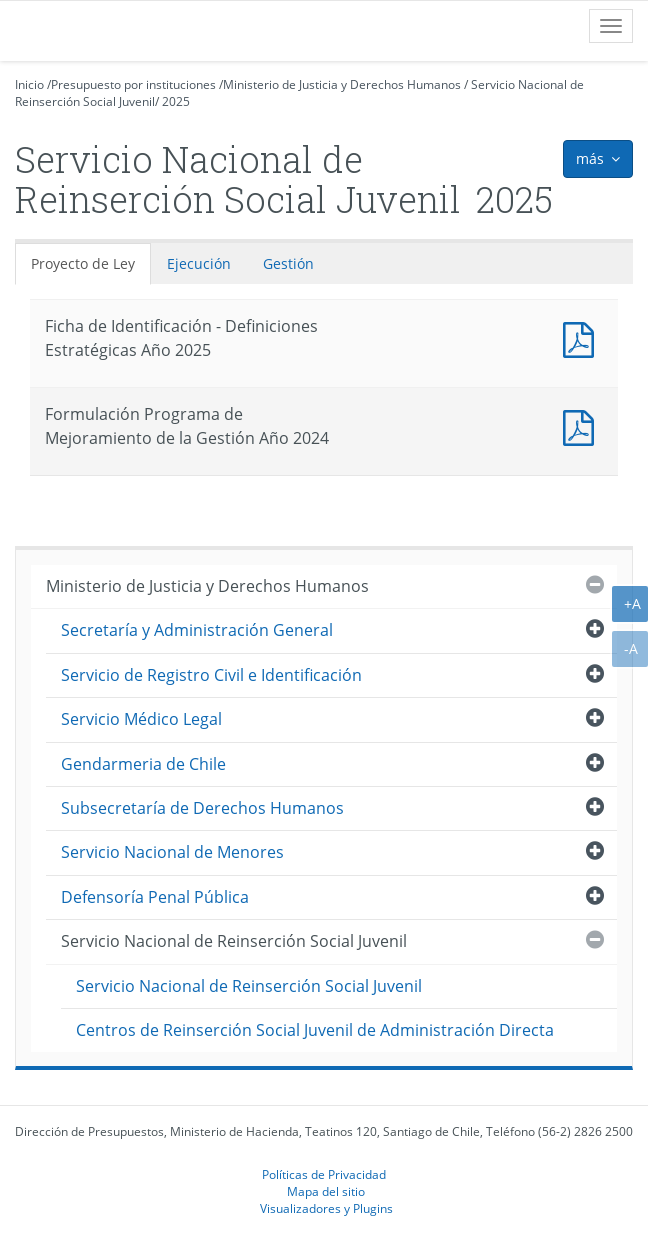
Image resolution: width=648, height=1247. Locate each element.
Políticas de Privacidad (324, 1174)
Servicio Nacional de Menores (172, 852)
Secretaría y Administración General (197, 630)
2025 (176, 101)
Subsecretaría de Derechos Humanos (202, 808)
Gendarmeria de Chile (143, 764)
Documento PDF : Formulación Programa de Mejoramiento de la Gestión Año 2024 (583, 425)
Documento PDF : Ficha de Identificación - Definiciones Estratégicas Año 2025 (583, 337)
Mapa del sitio (326, 1191)
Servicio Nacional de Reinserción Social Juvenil (234, 941)
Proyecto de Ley (83, 263)
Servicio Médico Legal (141, 719)
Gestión (288, 263)
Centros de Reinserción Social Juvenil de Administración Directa (315, 1030)
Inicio (29, 84)
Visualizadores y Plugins (326, 1208)
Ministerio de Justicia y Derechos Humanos (342, 84)
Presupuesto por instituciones (133, 84)
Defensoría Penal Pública (155, 897)
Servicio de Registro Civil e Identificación (211, 675)
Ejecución (199, 263)
